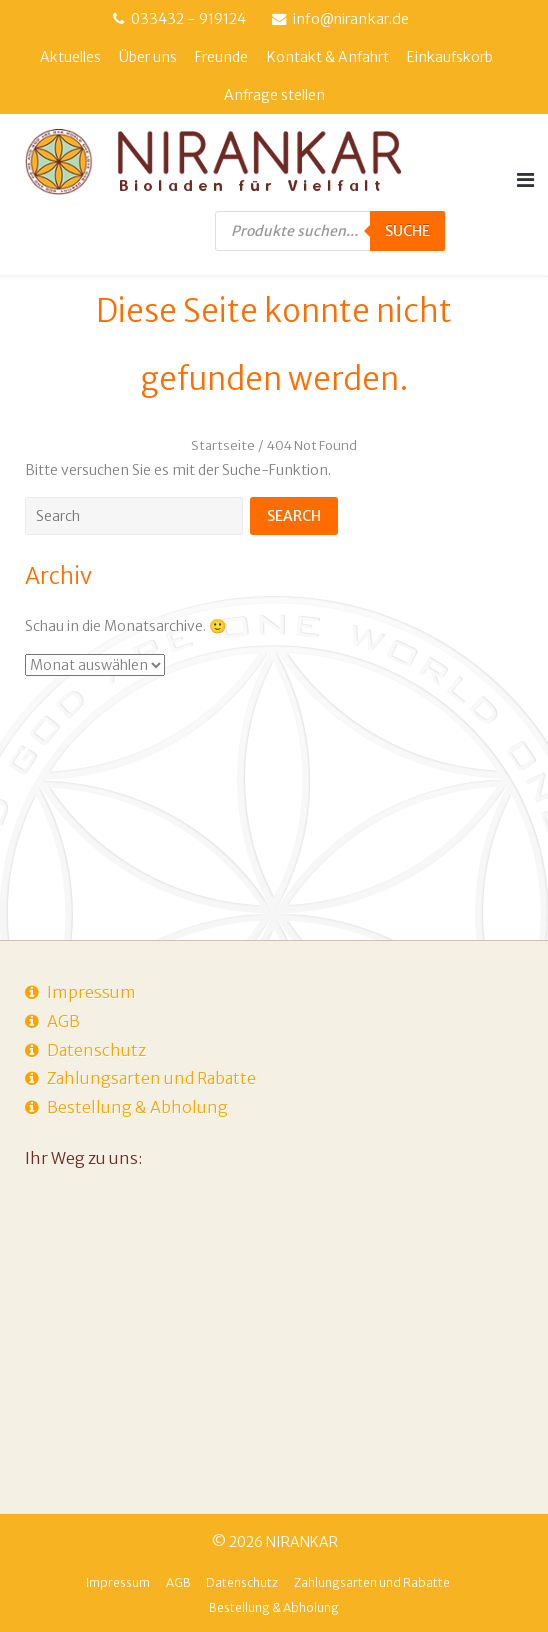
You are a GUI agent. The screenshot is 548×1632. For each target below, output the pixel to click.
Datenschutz (96, 1050)
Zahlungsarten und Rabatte (151, 1078)
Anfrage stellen (274, 95)
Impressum (91, 992)
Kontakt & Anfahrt (328, 57)
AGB (63, 1021)
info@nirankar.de (351, 19)
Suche (407, 231)
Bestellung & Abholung (137, 1107)
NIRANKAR (302, 1542)
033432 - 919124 (188, 19)
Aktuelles (70, 57)
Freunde (221, 57)
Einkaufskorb (450, 57)
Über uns (148, 57)
